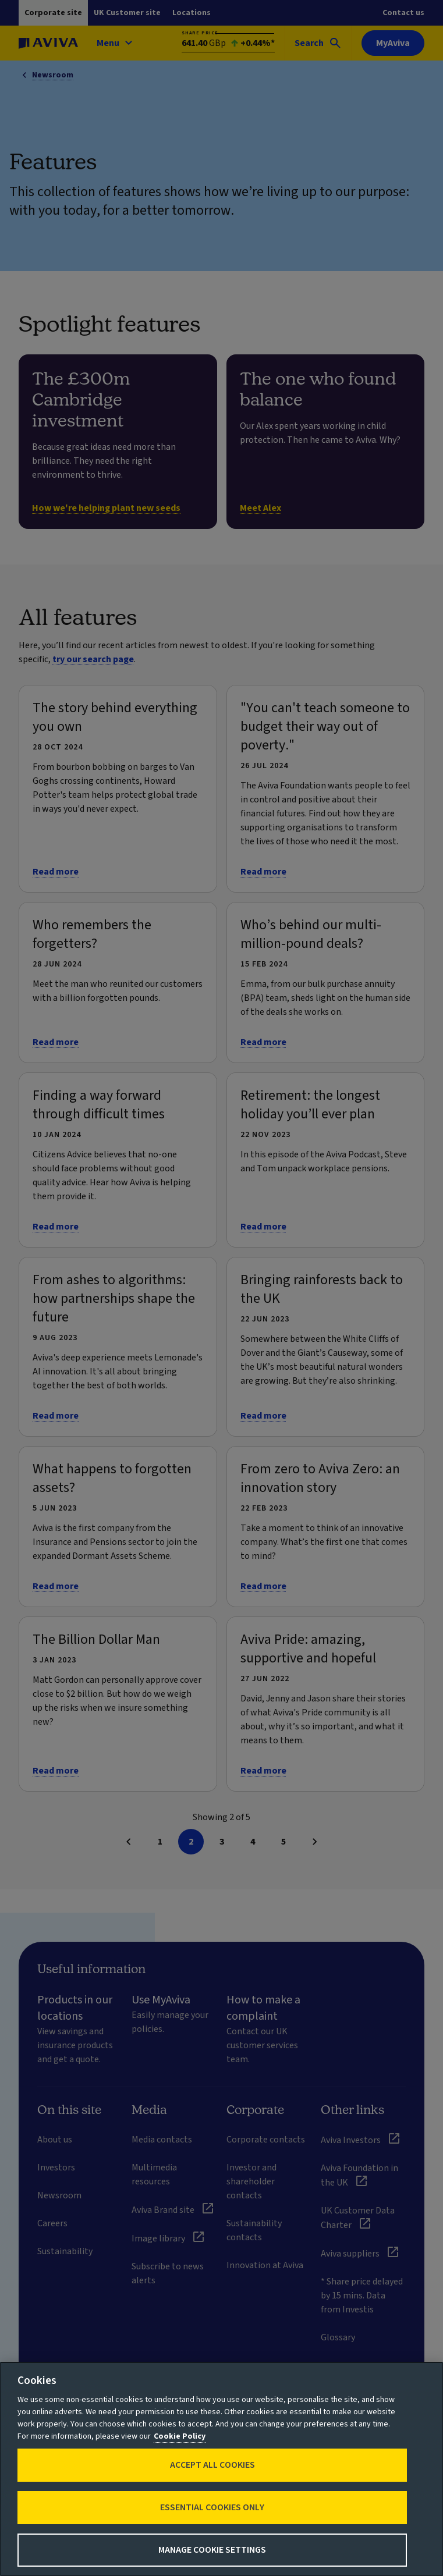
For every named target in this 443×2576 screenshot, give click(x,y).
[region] (221, 2469)
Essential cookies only (212, 2507)
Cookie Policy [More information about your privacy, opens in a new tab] (179, 2436)
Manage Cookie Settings (212, 2549)
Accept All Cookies (212, 2464)
